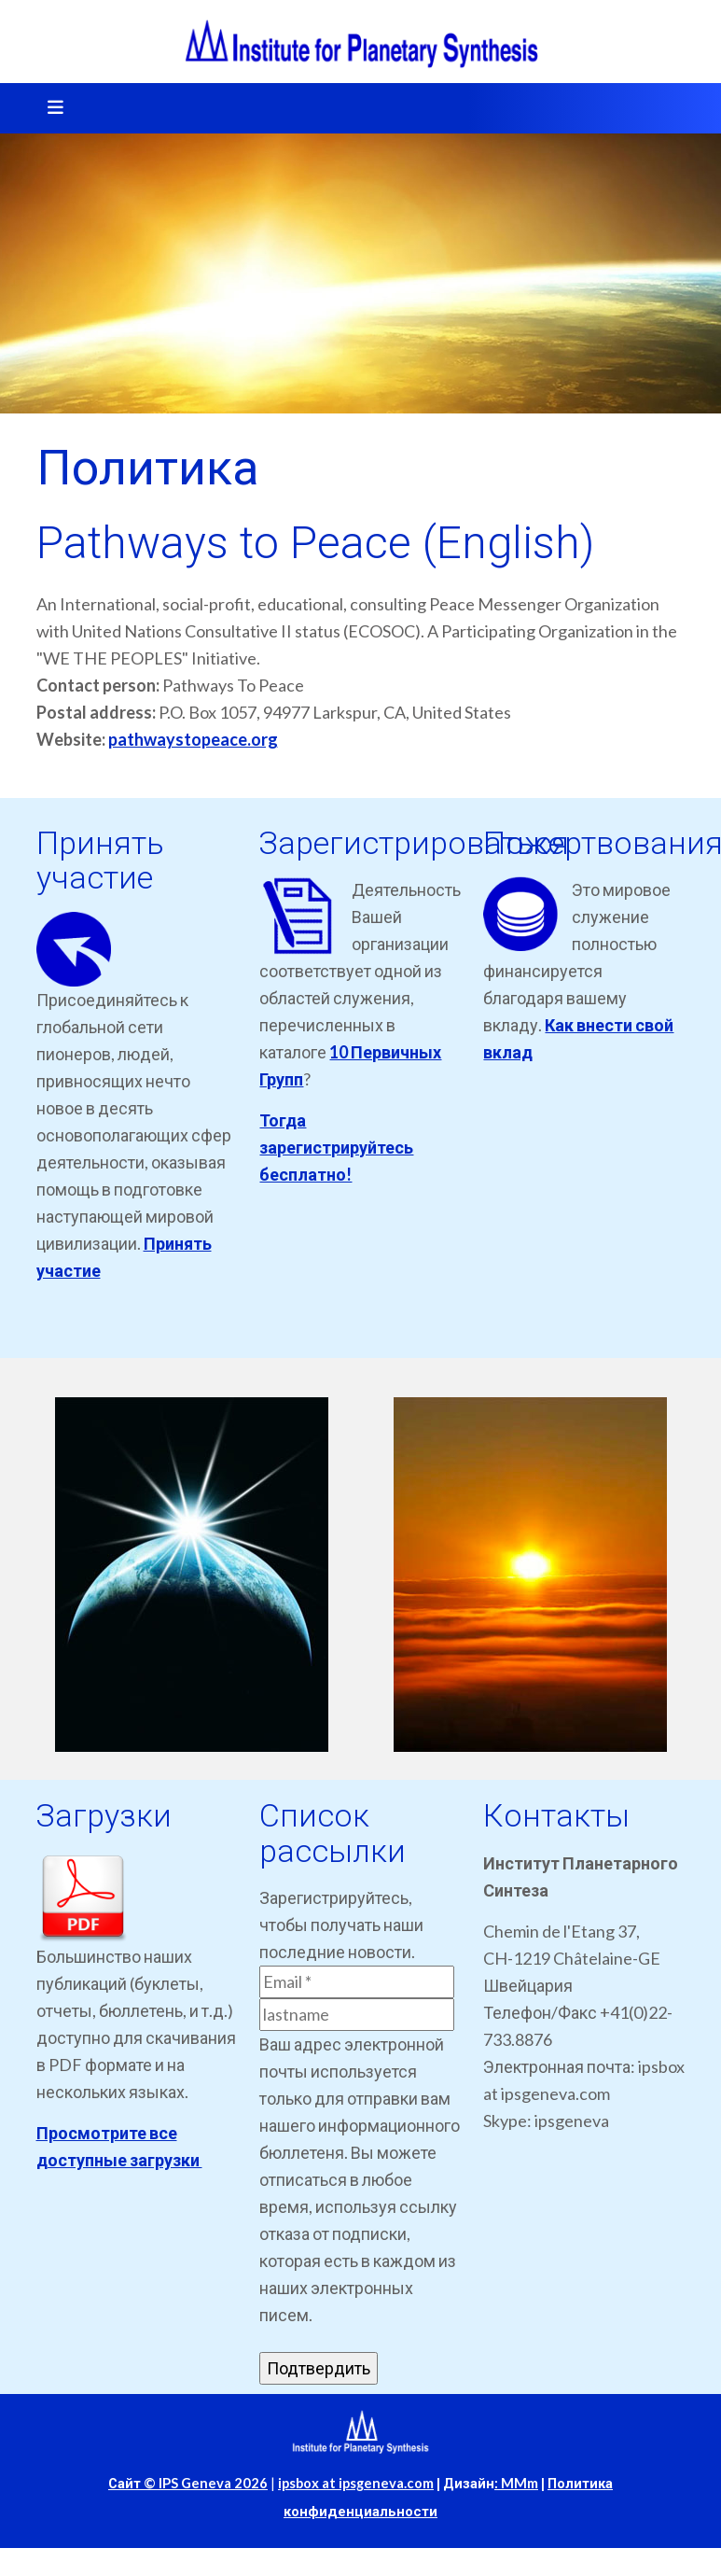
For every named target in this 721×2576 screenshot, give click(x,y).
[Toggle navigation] (49, 108)
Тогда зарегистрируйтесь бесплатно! (336, 1147)
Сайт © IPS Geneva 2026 (188, 2483)
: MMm (516, 2483)
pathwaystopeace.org (193, 739)
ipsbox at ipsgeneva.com (356, 2483)
